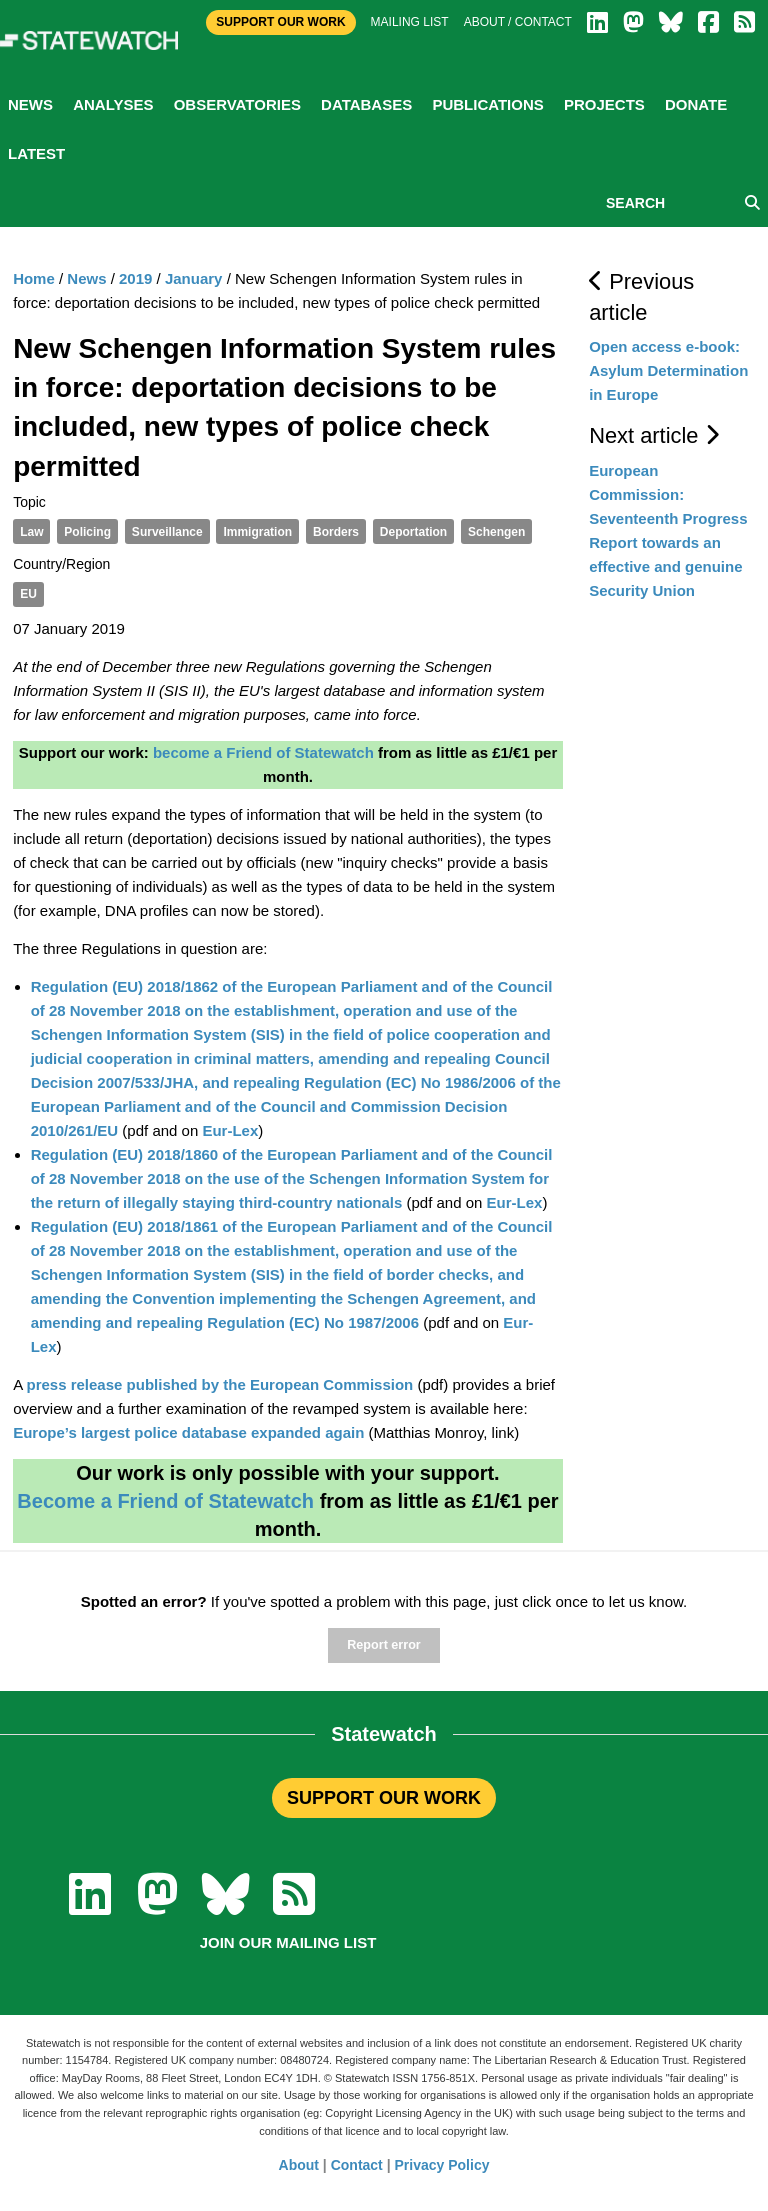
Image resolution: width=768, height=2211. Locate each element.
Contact (357, 2165)
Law (31, 532)
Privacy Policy (442, 2165)
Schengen (496, 532)
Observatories (237, 104)
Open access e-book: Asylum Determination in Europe (668, 370)
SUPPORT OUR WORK (384, 1798)
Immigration (257, 532)
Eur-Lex (230, 1130)
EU (28, 594)
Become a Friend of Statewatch (165, 1501)
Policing (87, 532)
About (299, 2165)
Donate (696, 104)
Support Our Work (280, 22)
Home (34, 278)
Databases (366, 104)
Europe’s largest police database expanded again (188, 1432)
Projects (604, 104)
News (30, 104)
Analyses (113, 104)
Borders (336, 532)
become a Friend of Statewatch (263, 752)
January (194, 278)
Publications (487, 104)
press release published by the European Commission (219, 1384)
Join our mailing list (288, 1942)
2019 (135, 278)
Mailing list (410, 22)
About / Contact (518, 22)
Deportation (413, 532)
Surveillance (167, 532)
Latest (36, 153)
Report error (383, 1645)
